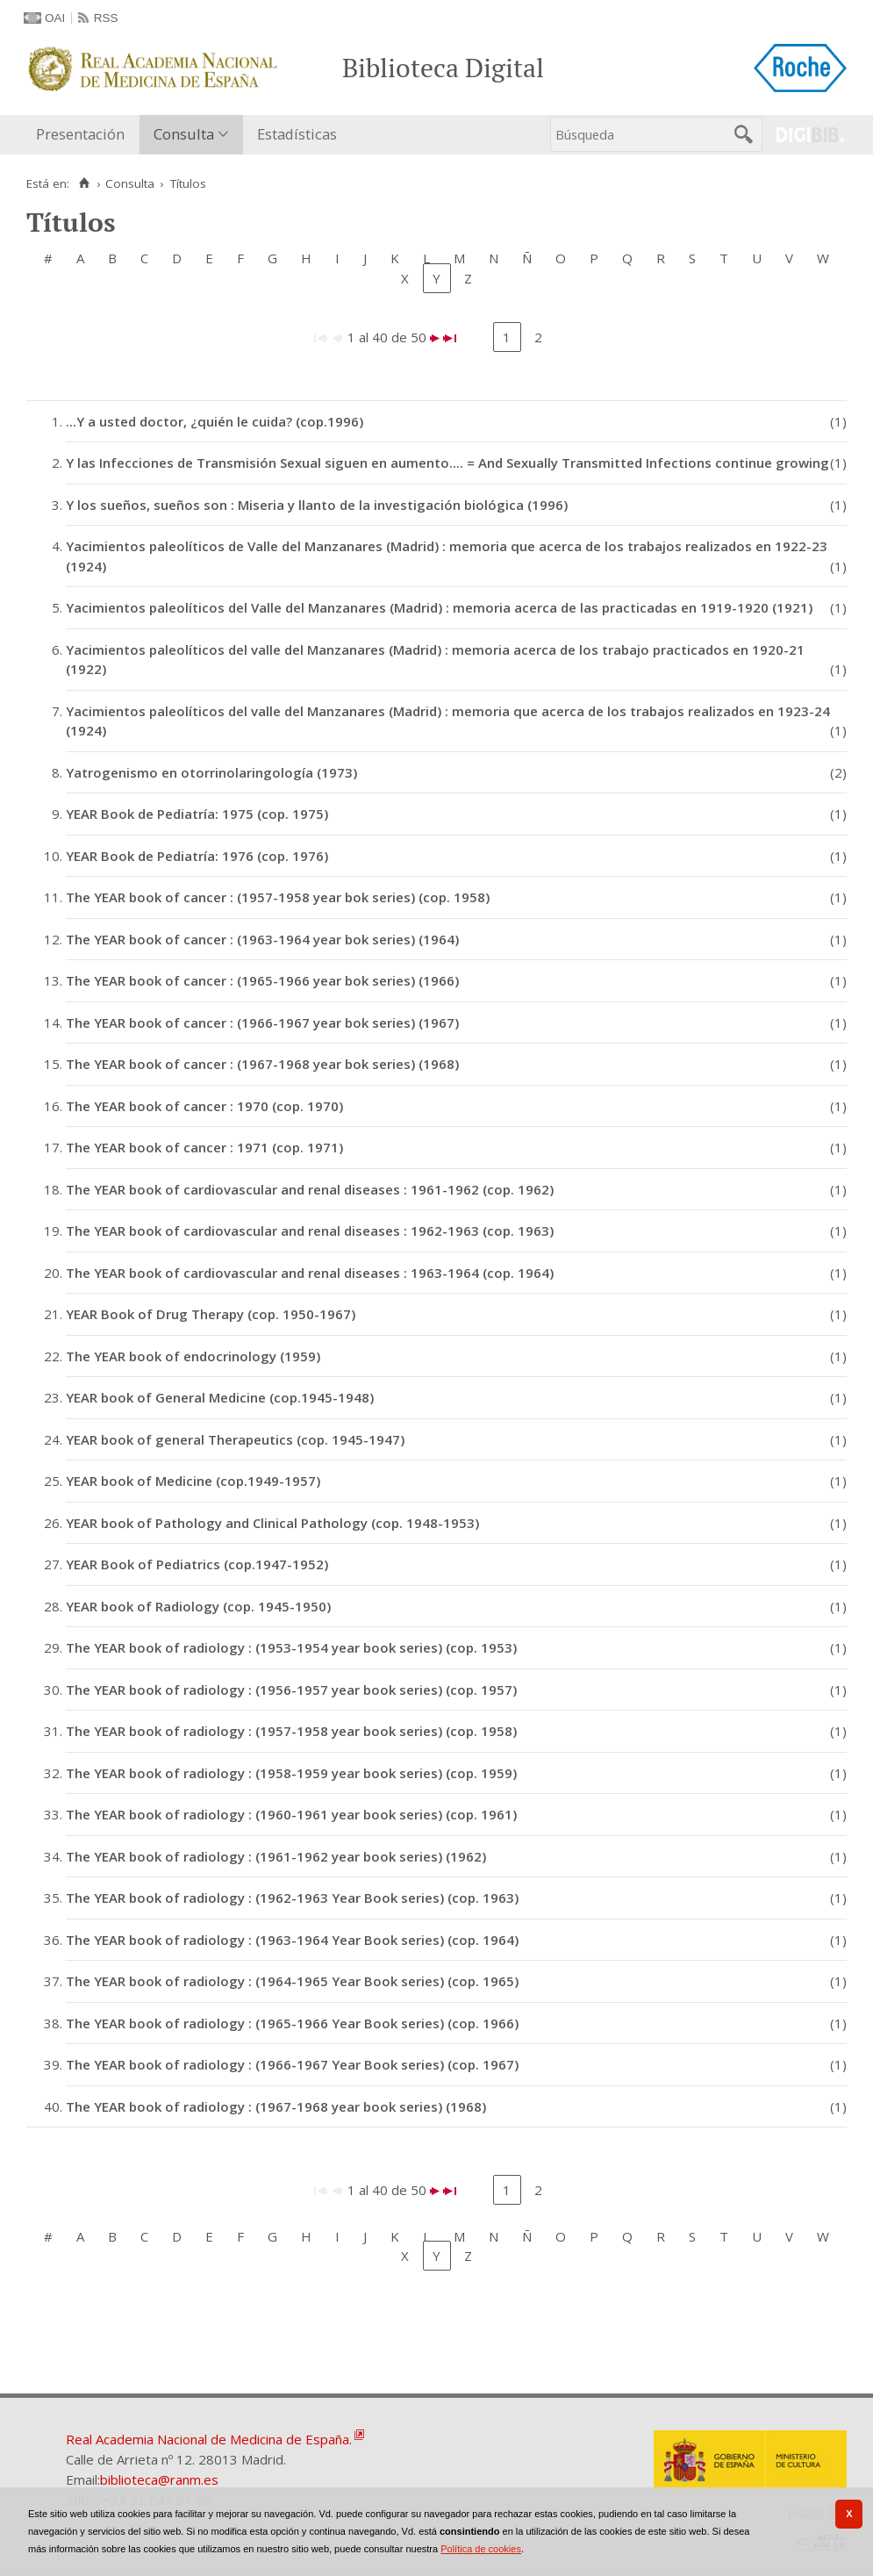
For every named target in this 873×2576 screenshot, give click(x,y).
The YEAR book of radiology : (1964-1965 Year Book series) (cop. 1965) (292, 1981)
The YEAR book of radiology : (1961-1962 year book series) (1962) (276, 1856)
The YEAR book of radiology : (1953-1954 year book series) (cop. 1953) (291, 1647)
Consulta (184, 134)
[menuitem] (84, 134)
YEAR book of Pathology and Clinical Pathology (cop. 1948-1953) (272, 1523)
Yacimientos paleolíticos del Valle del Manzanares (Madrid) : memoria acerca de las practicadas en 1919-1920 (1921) (439, 607)
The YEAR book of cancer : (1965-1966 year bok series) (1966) (262, 980)
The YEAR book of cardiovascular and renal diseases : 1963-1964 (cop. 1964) (310, 1272)
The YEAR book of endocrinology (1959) (193, 1356)
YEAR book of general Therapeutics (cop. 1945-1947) (235, 1439)
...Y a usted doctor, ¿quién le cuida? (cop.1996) (214, 421)
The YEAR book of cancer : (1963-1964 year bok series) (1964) (262, 939)
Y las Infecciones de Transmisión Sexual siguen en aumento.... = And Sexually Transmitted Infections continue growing (447, 462)
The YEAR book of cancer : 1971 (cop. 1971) (204, 1147)
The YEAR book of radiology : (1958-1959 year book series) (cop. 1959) (291, 1773)
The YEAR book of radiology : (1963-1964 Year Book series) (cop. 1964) (292, 1939)
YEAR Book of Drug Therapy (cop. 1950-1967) (210, 1314)
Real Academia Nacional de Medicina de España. (209, 2439)
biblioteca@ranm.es (159, 2479)
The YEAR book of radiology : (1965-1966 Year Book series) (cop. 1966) (292, 2023)
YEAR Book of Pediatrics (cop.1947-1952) (197, 1564)
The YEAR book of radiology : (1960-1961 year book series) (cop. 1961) (291, 1814)
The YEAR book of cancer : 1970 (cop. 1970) (204, 1106)
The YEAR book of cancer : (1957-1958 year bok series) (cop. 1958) (278, 897)
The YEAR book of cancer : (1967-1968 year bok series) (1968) (262, 1064)
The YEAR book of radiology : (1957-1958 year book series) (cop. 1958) (291, 1731)
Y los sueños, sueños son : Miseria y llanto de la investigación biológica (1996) (317, 504)
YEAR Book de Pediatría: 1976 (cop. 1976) (197, 856)
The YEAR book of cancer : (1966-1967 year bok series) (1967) (262, 1022)
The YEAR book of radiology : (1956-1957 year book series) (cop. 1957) (291, 1689)
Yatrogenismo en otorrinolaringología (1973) (211, 772)
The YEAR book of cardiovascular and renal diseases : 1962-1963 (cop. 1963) (310, 1230)
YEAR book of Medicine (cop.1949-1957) (193, 1480)
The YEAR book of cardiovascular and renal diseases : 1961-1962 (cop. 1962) (310, 1189)
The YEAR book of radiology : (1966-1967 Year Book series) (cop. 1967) (292, 2064)
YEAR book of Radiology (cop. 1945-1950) (198, 1606)
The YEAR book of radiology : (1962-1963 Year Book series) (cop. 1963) (292, 1897)
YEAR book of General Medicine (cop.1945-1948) (220, 1397)
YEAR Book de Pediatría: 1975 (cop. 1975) (197, 813)
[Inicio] (83, 183)
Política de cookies (480, 2549)
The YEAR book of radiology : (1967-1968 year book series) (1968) (276, 2106)
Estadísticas (297, 134)
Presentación (80, 134)
